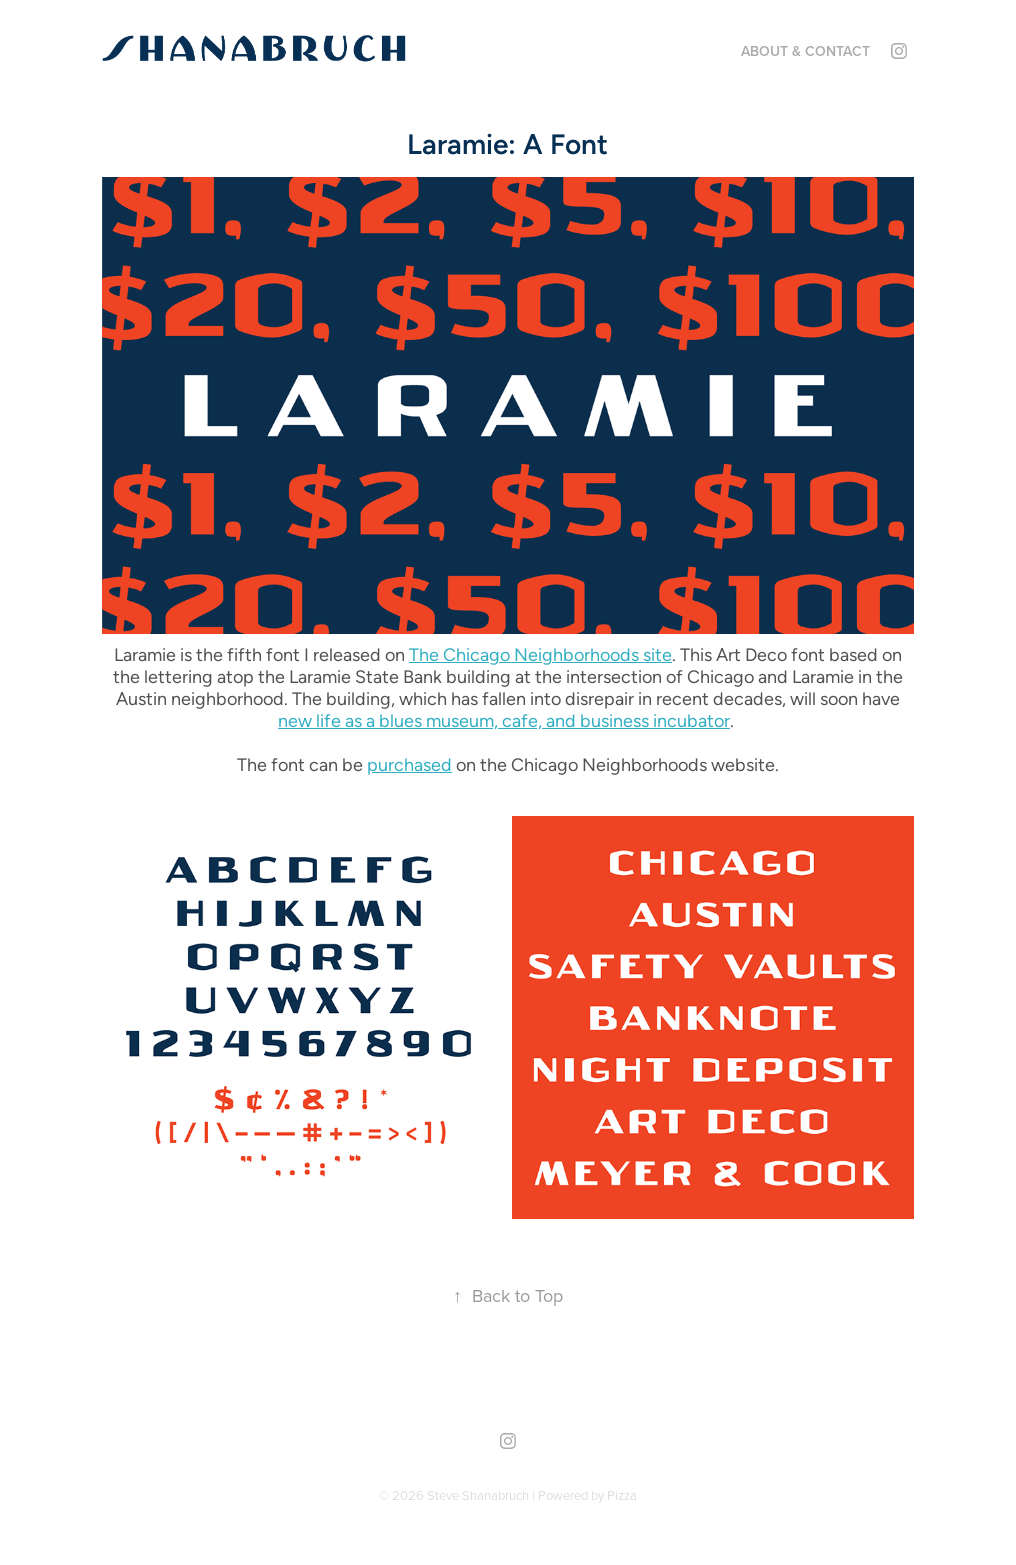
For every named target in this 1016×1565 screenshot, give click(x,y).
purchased (409, 764)
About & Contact (805, 51)
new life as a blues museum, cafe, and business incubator (504, 720)
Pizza (622, 1495)
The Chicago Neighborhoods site (540, 654)
